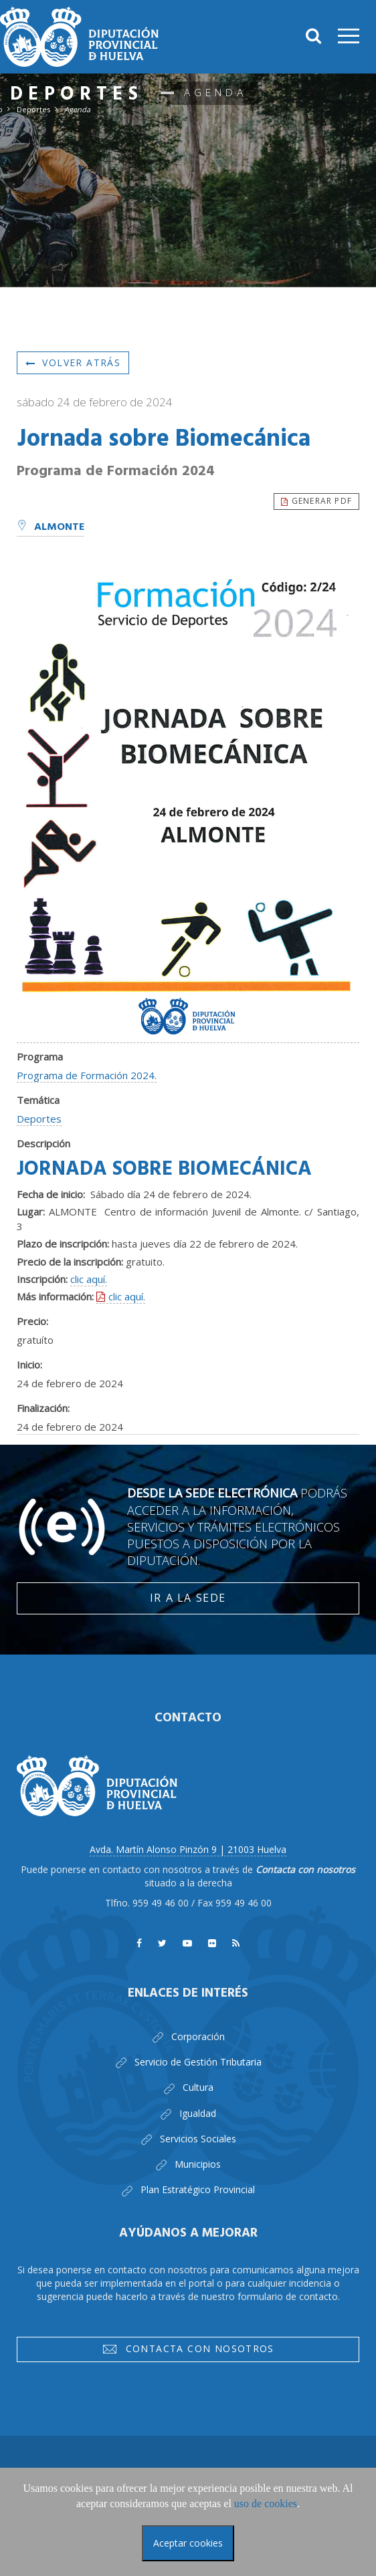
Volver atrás (72, 362)
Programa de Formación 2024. (87, 1075)
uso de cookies (265, 2503)
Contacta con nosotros (188, 2351)
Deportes (33, 109)
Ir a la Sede (188, 1597)
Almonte (50, 527)
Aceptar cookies (188, 2543)
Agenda (77, 109)
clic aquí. (88, 1279)
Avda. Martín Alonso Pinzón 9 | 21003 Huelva (188, 1849)
